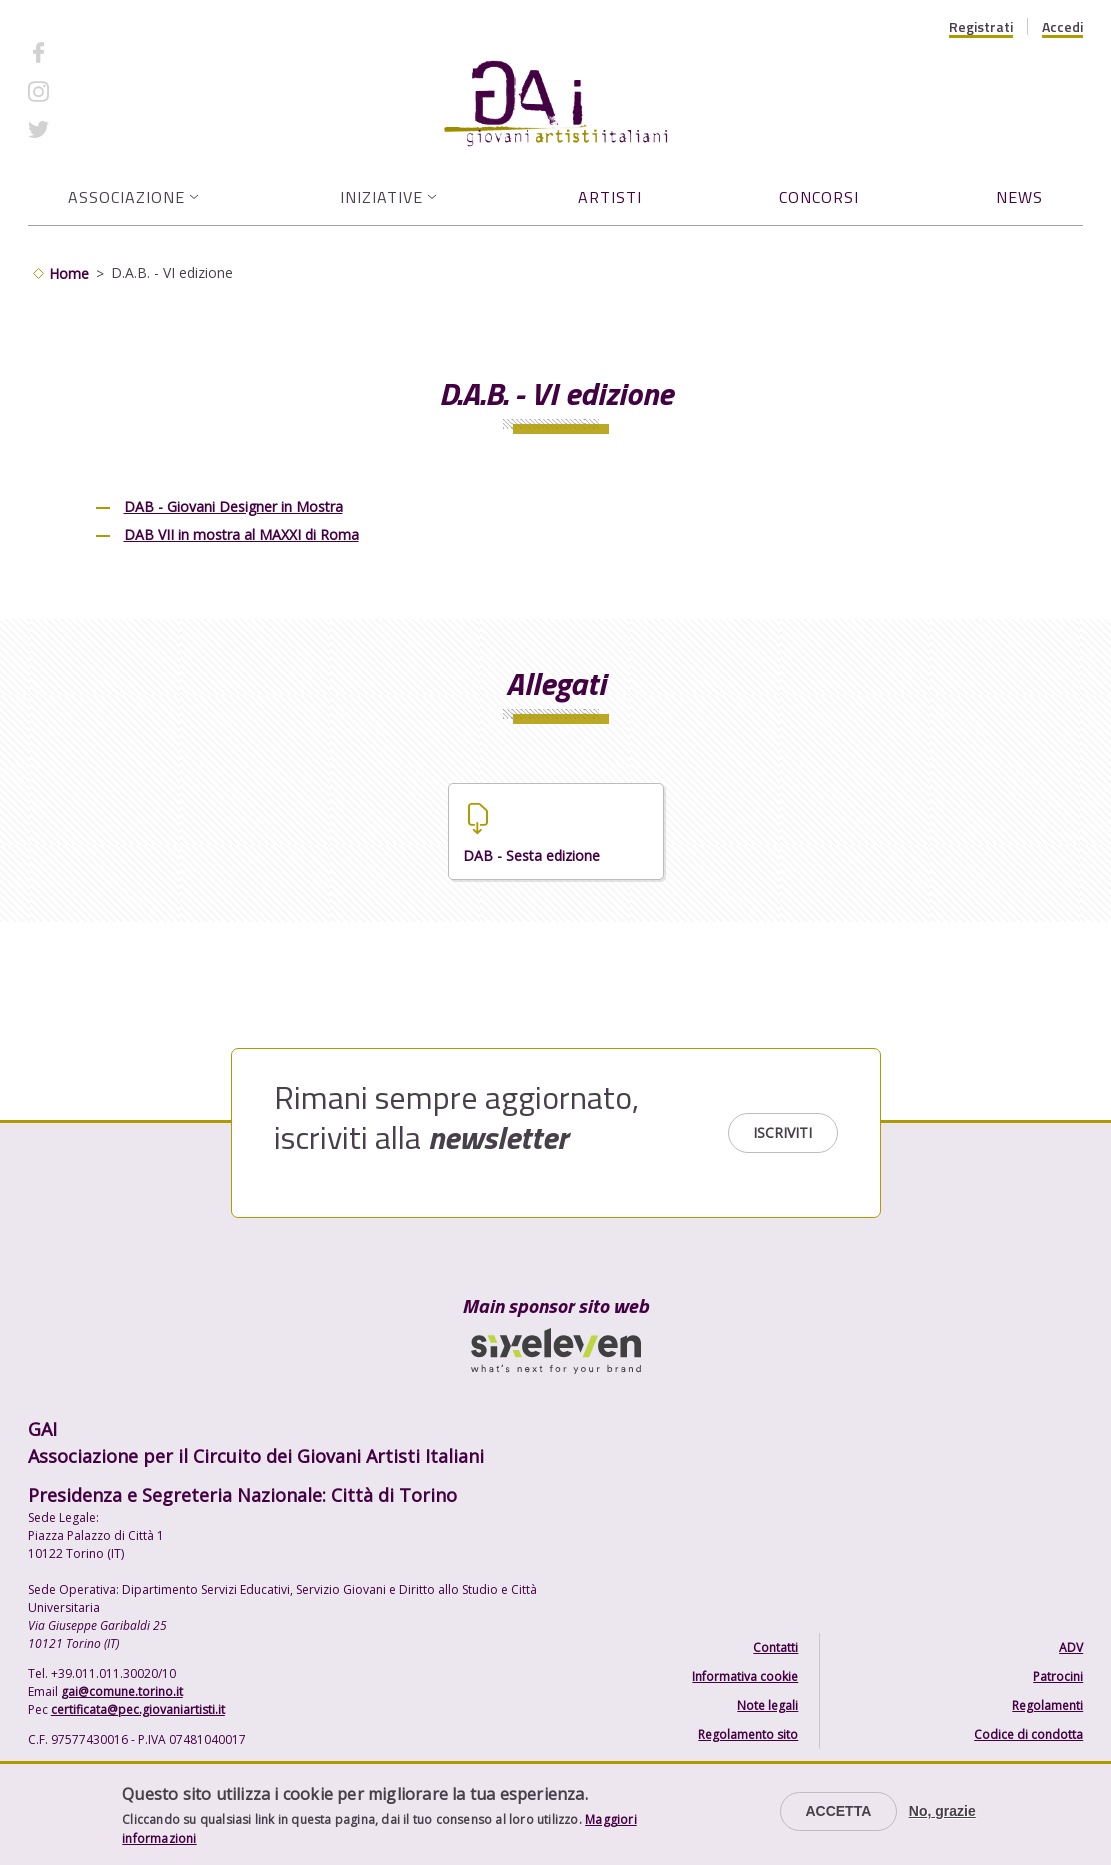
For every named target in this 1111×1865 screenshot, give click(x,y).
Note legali (767, 1705)
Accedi (1062, 27)
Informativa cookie (745, 1676)
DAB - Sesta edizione (531, 855)
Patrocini (1058, 1676)
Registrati (981, 27)
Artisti (610, 197)
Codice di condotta (1028, 1734)
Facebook (93, 52)
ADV (1071, 1647)
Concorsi (819, 197)
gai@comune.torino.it (122, 1691)
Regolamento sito (748, 1734)
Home (69, 273)
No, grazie (942, 1811)
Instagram (95, 90)
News (1019, 197)
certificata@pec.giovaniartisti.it (138, 1709)
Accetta (838, 1811)
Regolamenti (1047, 1705)
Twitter (85, 129)
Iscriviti (782, 1132)
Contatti (775, 1647)
